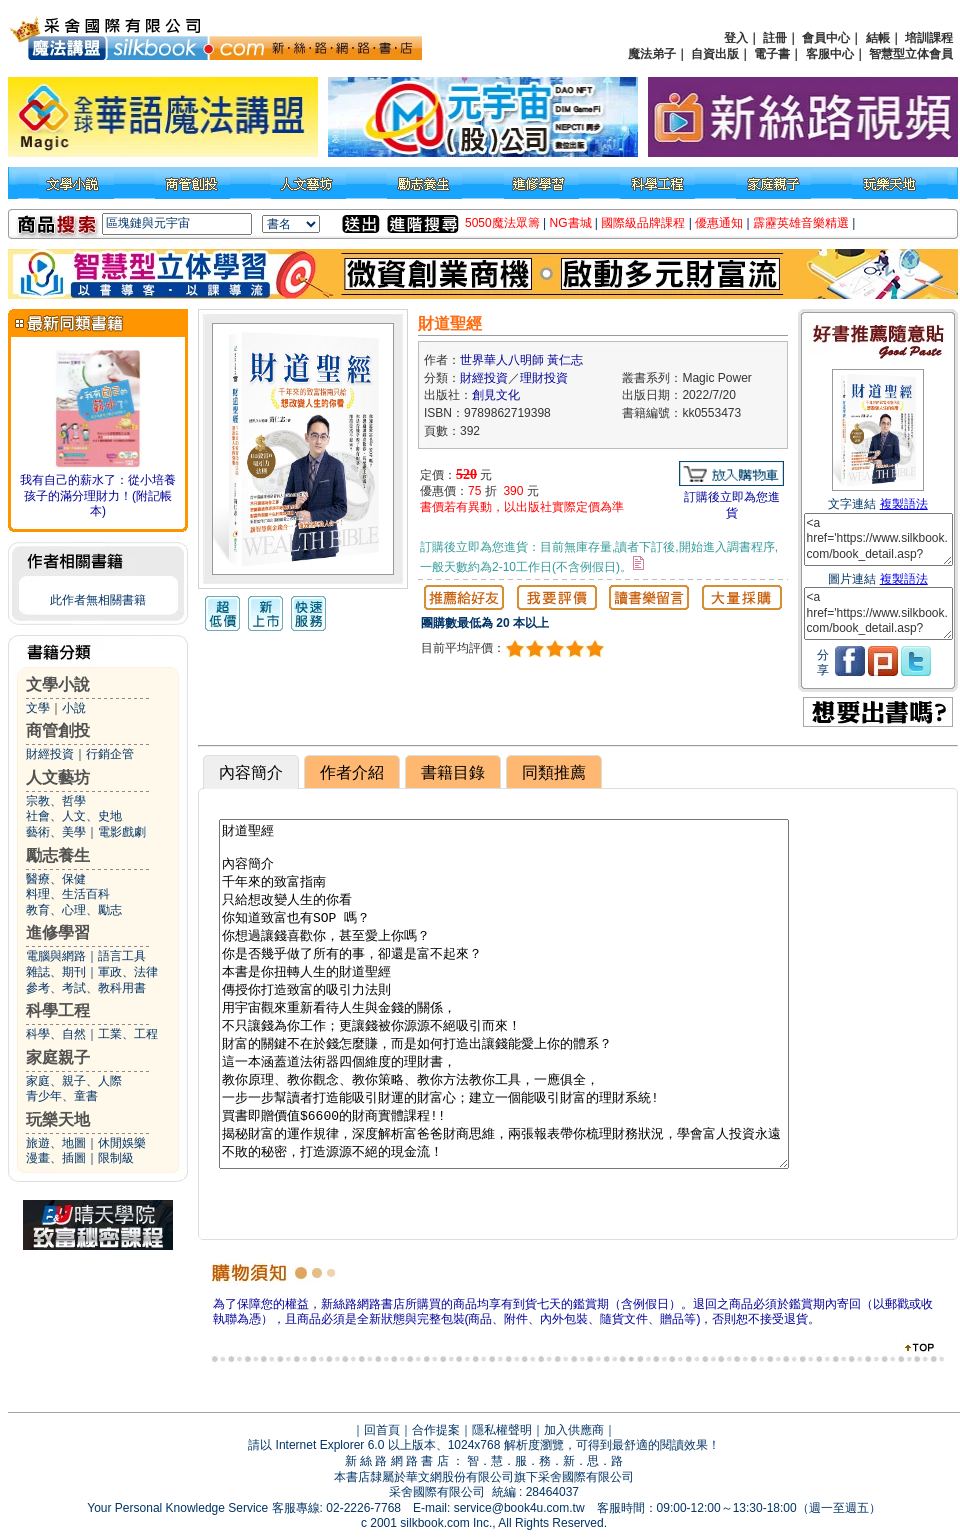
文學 (38, 708)
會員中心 (826, 38)
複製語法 (904, 504)
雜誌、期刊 (56, 972)
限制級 (116, 1158)
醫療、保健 (56, 879)
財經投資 (50, 754)
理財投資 (544, 378)
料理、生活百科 (68, 894)
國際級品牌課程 (643, 223)
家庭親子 (58, 1057)
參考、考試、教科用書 (86, 988)
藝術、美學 (56, 832)
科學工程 (58, 1010)
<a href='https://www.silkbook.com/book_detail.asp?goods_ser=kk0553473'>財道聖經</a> (878, 539)
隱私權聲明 (502, 1430)
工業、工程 (128, 1034)
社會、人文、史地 (74, 816)
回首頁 (382, 1430)
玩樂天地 (58, 1119)
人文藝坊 (58, 777)
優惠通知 (719, 223)
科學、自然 (56, 1034)
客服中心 (830, 54)
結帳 (878, 38)
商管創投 (58, 730)
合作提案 (436, 1430)
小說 (74, 708)
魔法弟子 (652, 54)
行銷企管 (110, 754)
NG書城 (571, 223)
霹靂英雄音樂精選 (801, 223)
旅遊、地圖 (56, 1143)
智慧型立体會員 (911, 54)
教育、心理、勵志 (74, 910)
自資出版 (715, 54)
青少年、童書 (62, 1096)
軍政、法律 (128, 972)
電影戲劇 (122, 832)
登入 (736, 38)
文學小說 (58, 684)
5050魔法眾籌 (502, 223)
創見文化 (496, 395)
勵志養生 (58, 855)
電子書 (772, 54)
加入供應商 (574, 1430)
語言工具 (122, 956)
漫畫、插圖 (56, 1158)
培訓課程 (929, 38)
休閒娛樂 (122, 1143)
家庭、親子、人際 (74, 1081)
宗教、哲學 (56, 801)
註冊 (775, 38)
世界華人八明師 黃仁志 (521, 360)
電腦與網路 (56, 956)
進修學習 (58, 932)
